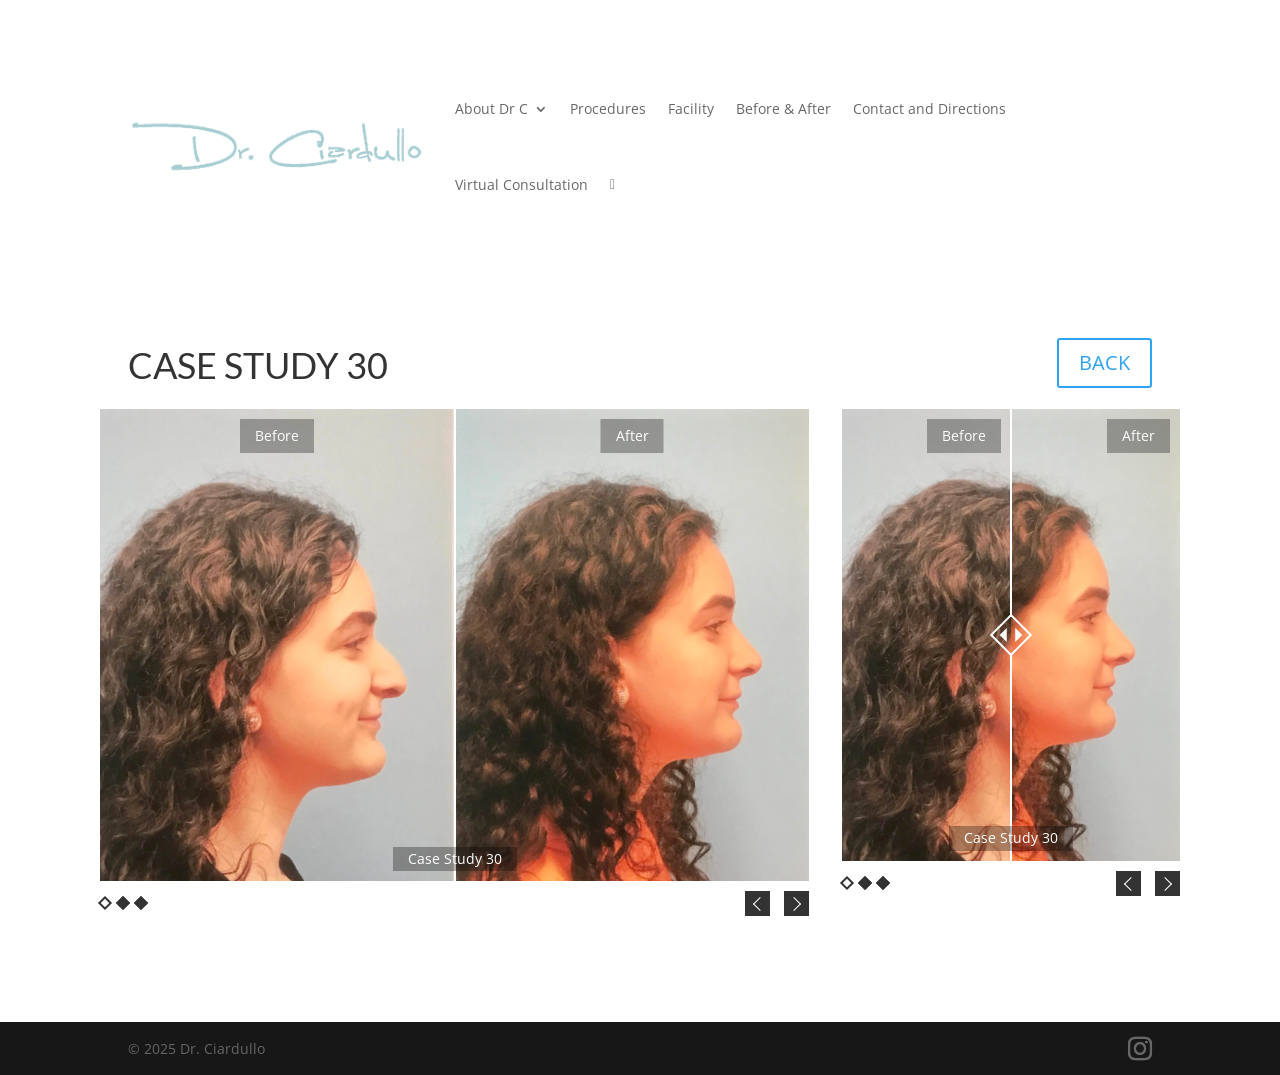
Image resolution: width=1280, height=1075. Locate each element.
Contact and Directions (929, 108)
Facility (691, 108)
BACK (1104, 362)
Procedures (608, 108)
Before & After (783, 108)
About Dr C (491, 108)
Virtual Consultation (521, 184)
